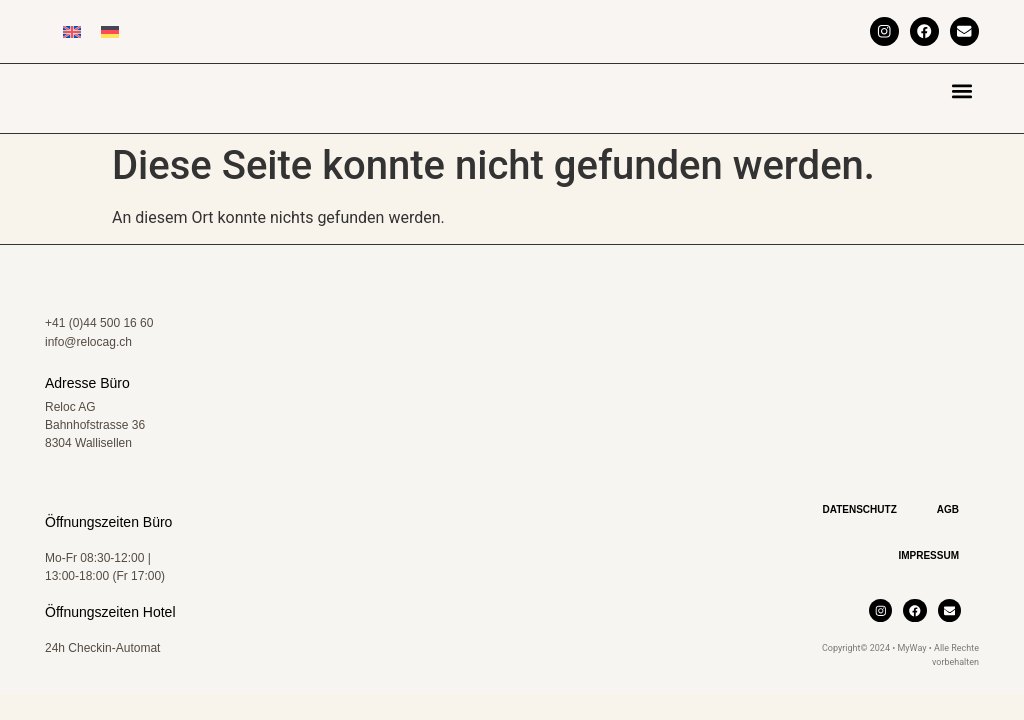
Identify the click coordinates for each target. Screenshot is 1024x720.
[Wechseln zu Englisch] (72, 31)
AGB (948, 523)
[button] (962, 90)
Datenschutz (859, 523)
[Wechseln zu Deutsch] (110, 31)
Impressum (928, 569)
